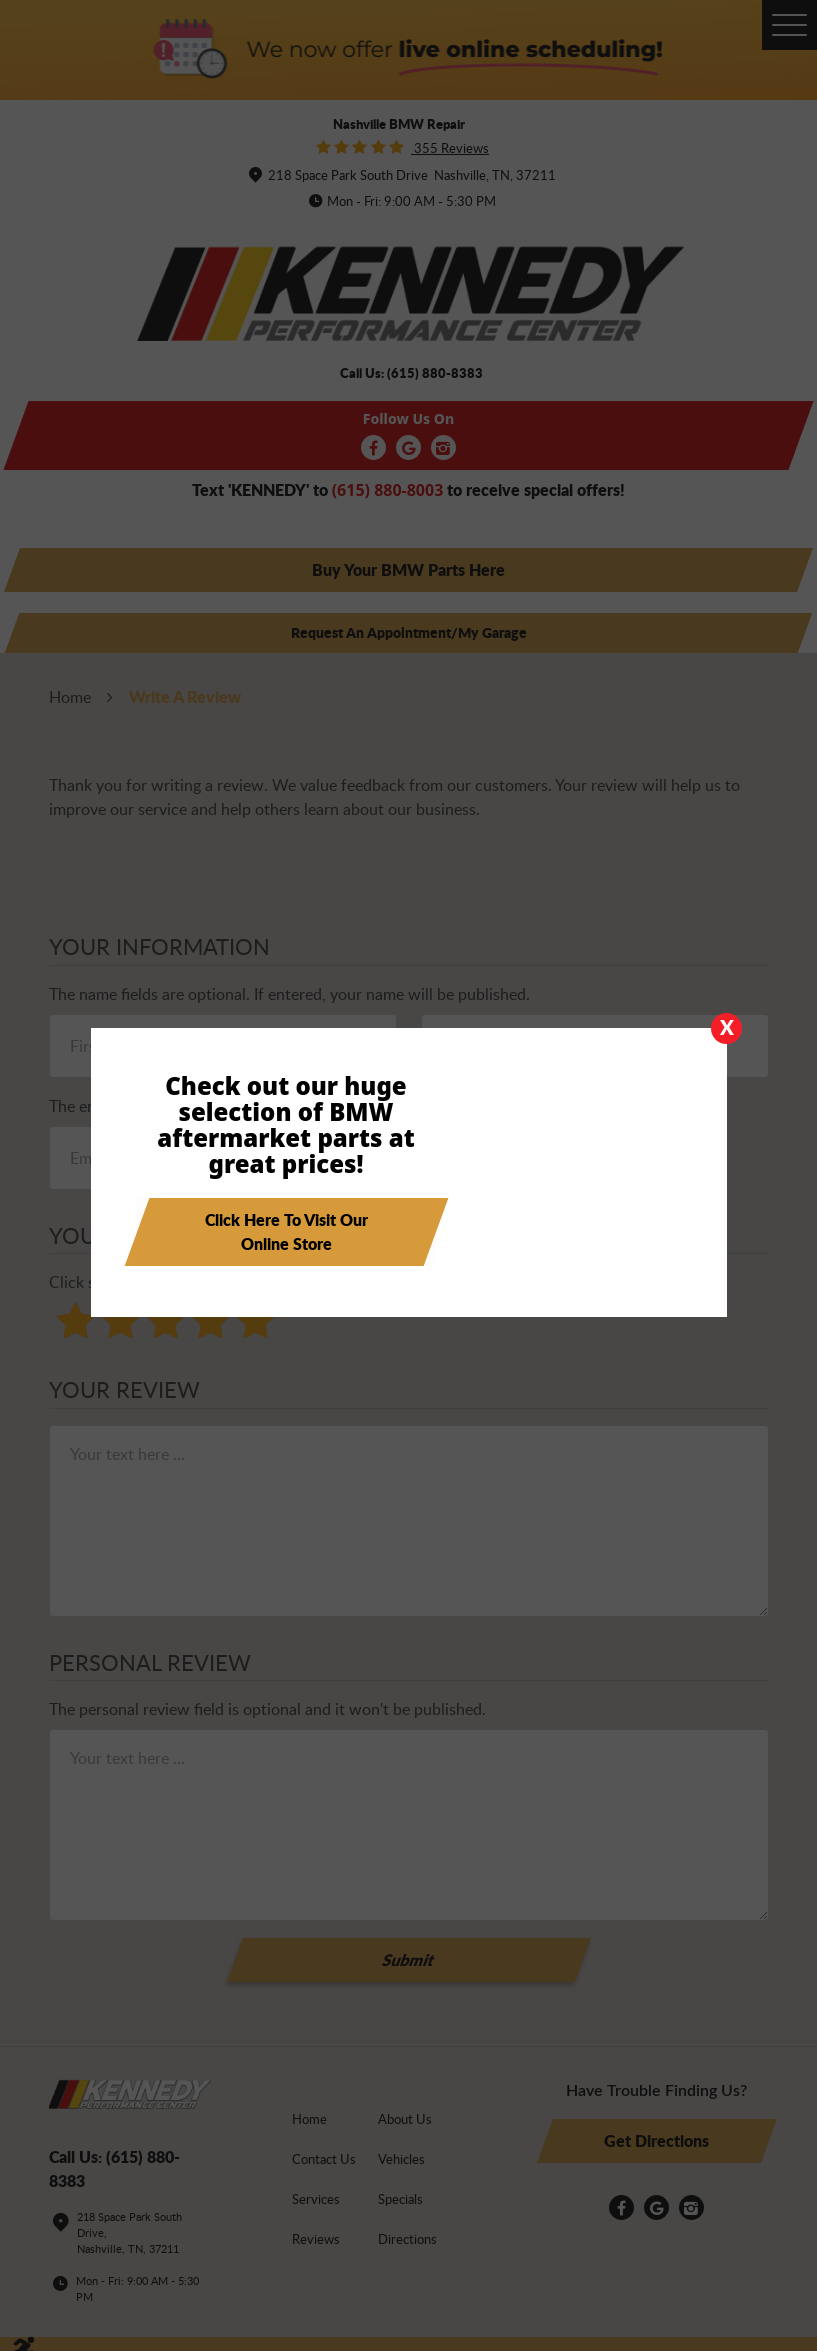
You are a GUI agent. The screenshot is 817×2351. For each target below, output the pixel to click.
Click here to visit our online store (286, 1234)
